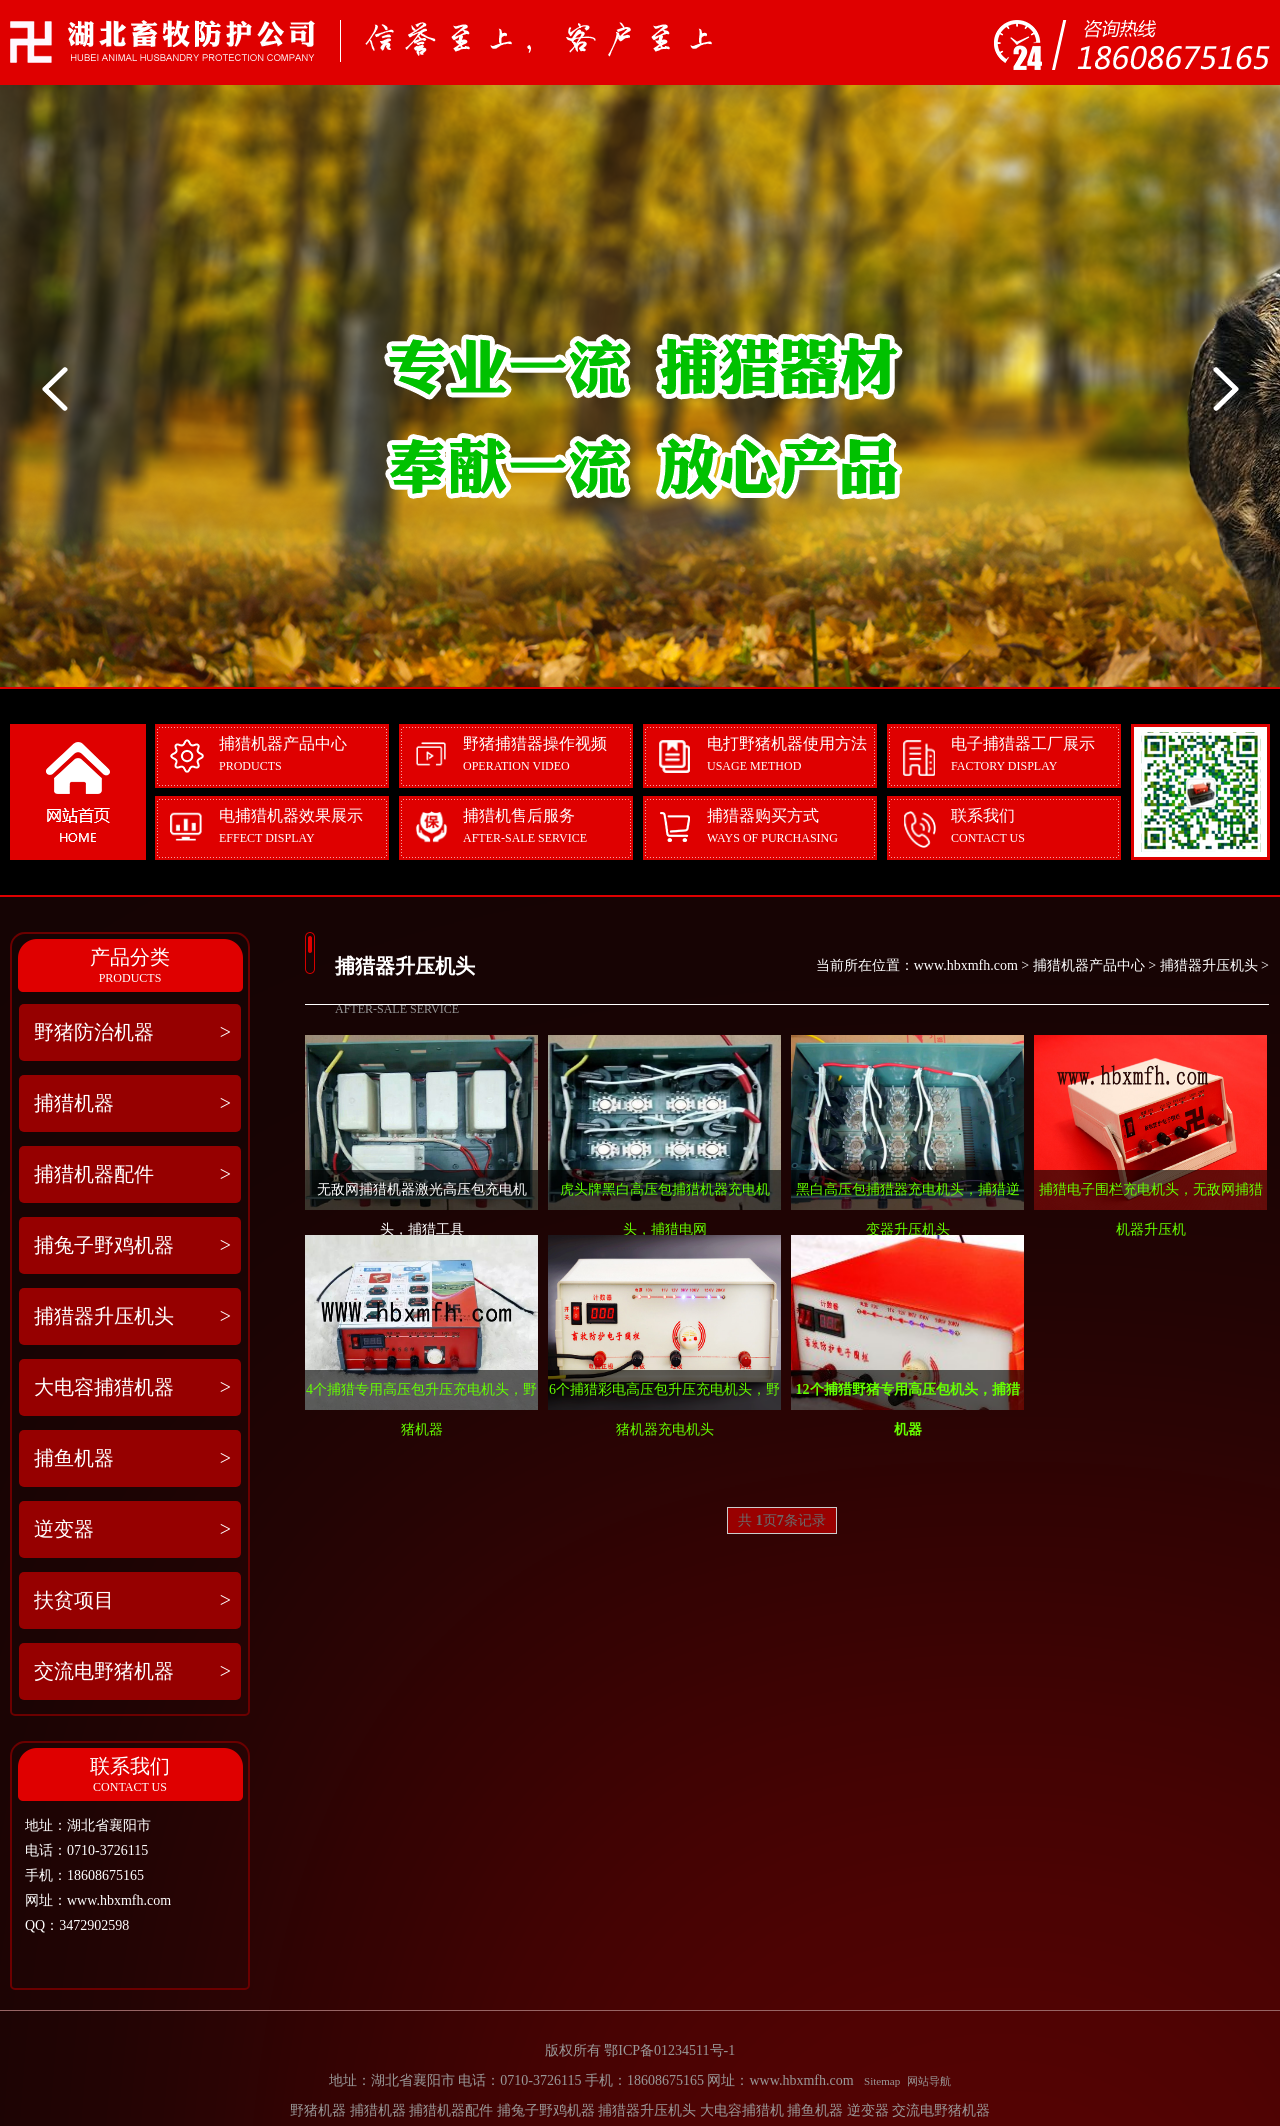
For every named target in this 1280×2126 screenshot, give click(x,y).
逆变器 (132, 1529)
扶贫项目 (132, 1600)
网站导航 (929, 2081)
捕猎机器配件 (132, 1174)
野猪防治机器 (132, 1032)
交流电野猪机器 (132, 1671)
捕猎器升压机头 (132, 1316)
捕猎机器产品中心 (1089, 965)
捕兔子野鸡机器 (132, 1245)
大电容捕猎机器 (132, 1387)
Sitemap (882, 2081)
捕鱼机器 (132, 1458)
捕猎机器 (132, 1103)
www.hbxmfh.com (966, 965)
